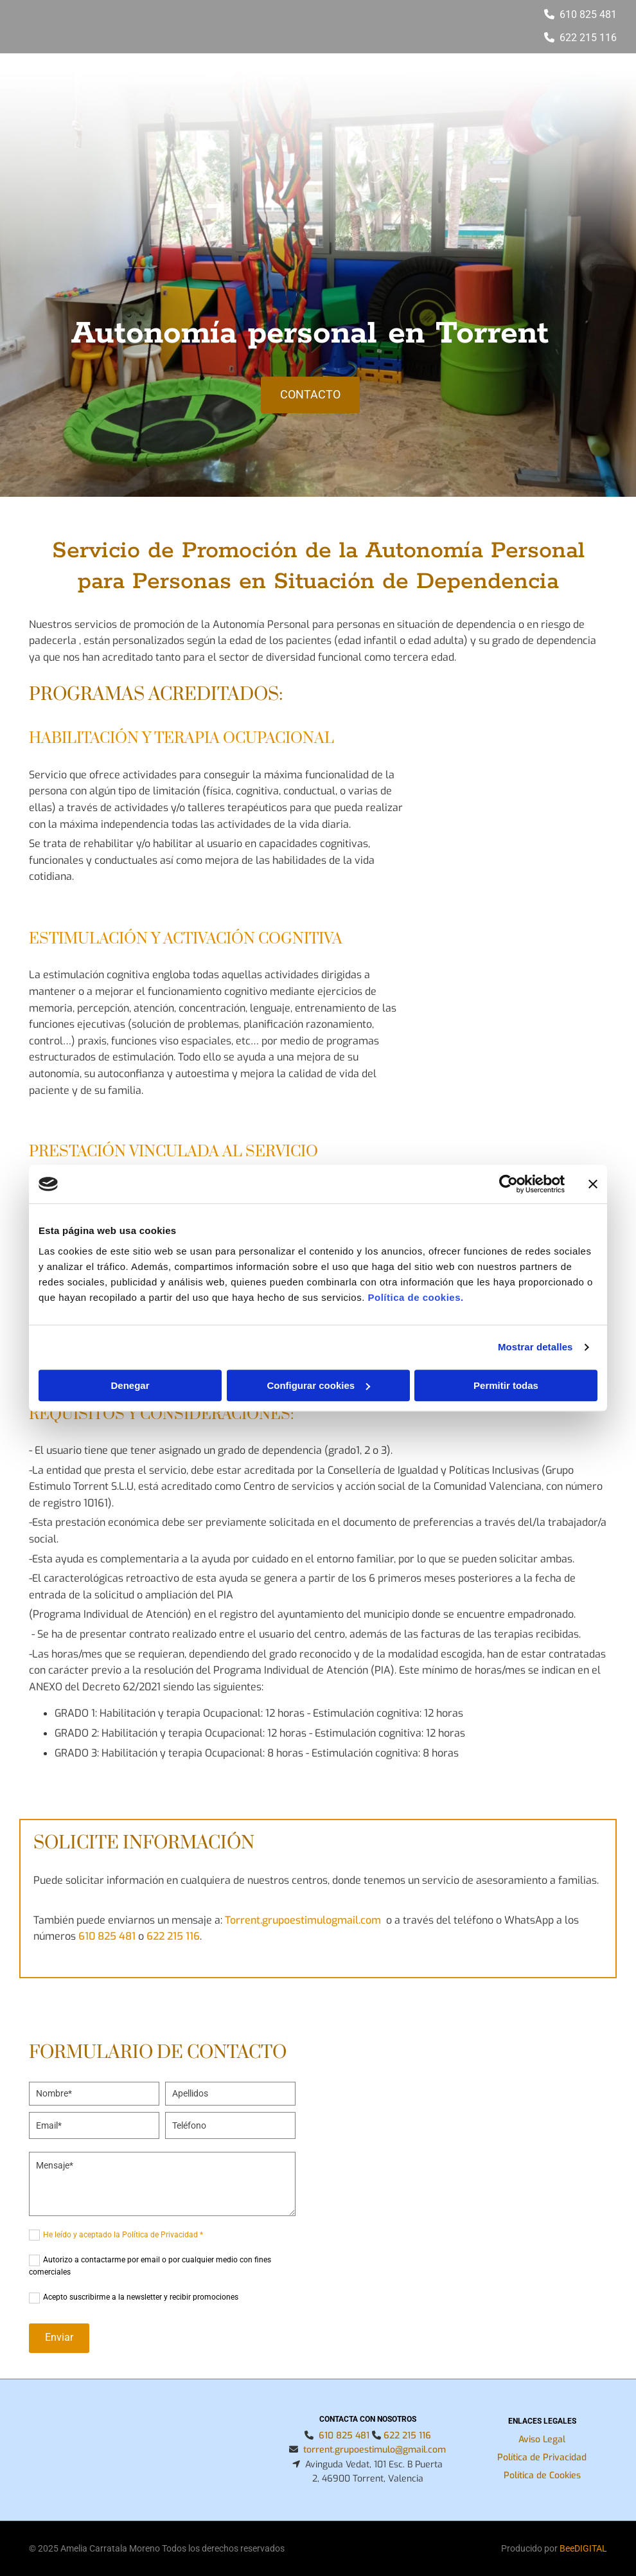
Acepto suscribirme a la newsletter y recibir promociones (140, 2297)
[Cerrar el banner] (592, 1183)
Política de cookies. (415, 1297)
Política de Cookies (542, 2475)
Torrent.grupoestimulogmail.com (303, 1920)
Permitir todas (505, 1385)
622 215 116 (173, 1936)
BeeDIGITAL (583, 2548)
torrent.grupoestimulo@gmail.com (374, 2450)
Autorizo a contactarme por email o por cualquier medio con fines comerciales (150, 2265)
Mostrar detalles (535, 1346)
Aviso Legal (541, 2439)
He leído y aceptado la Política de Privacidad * (123, 2234)
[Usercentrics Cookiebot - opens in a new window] (508, 1184)
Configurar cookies (318, 1385)
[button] (310, 395)
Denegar (129, 1385)
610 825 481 (588, 14)
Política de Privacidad (542, 2457)
